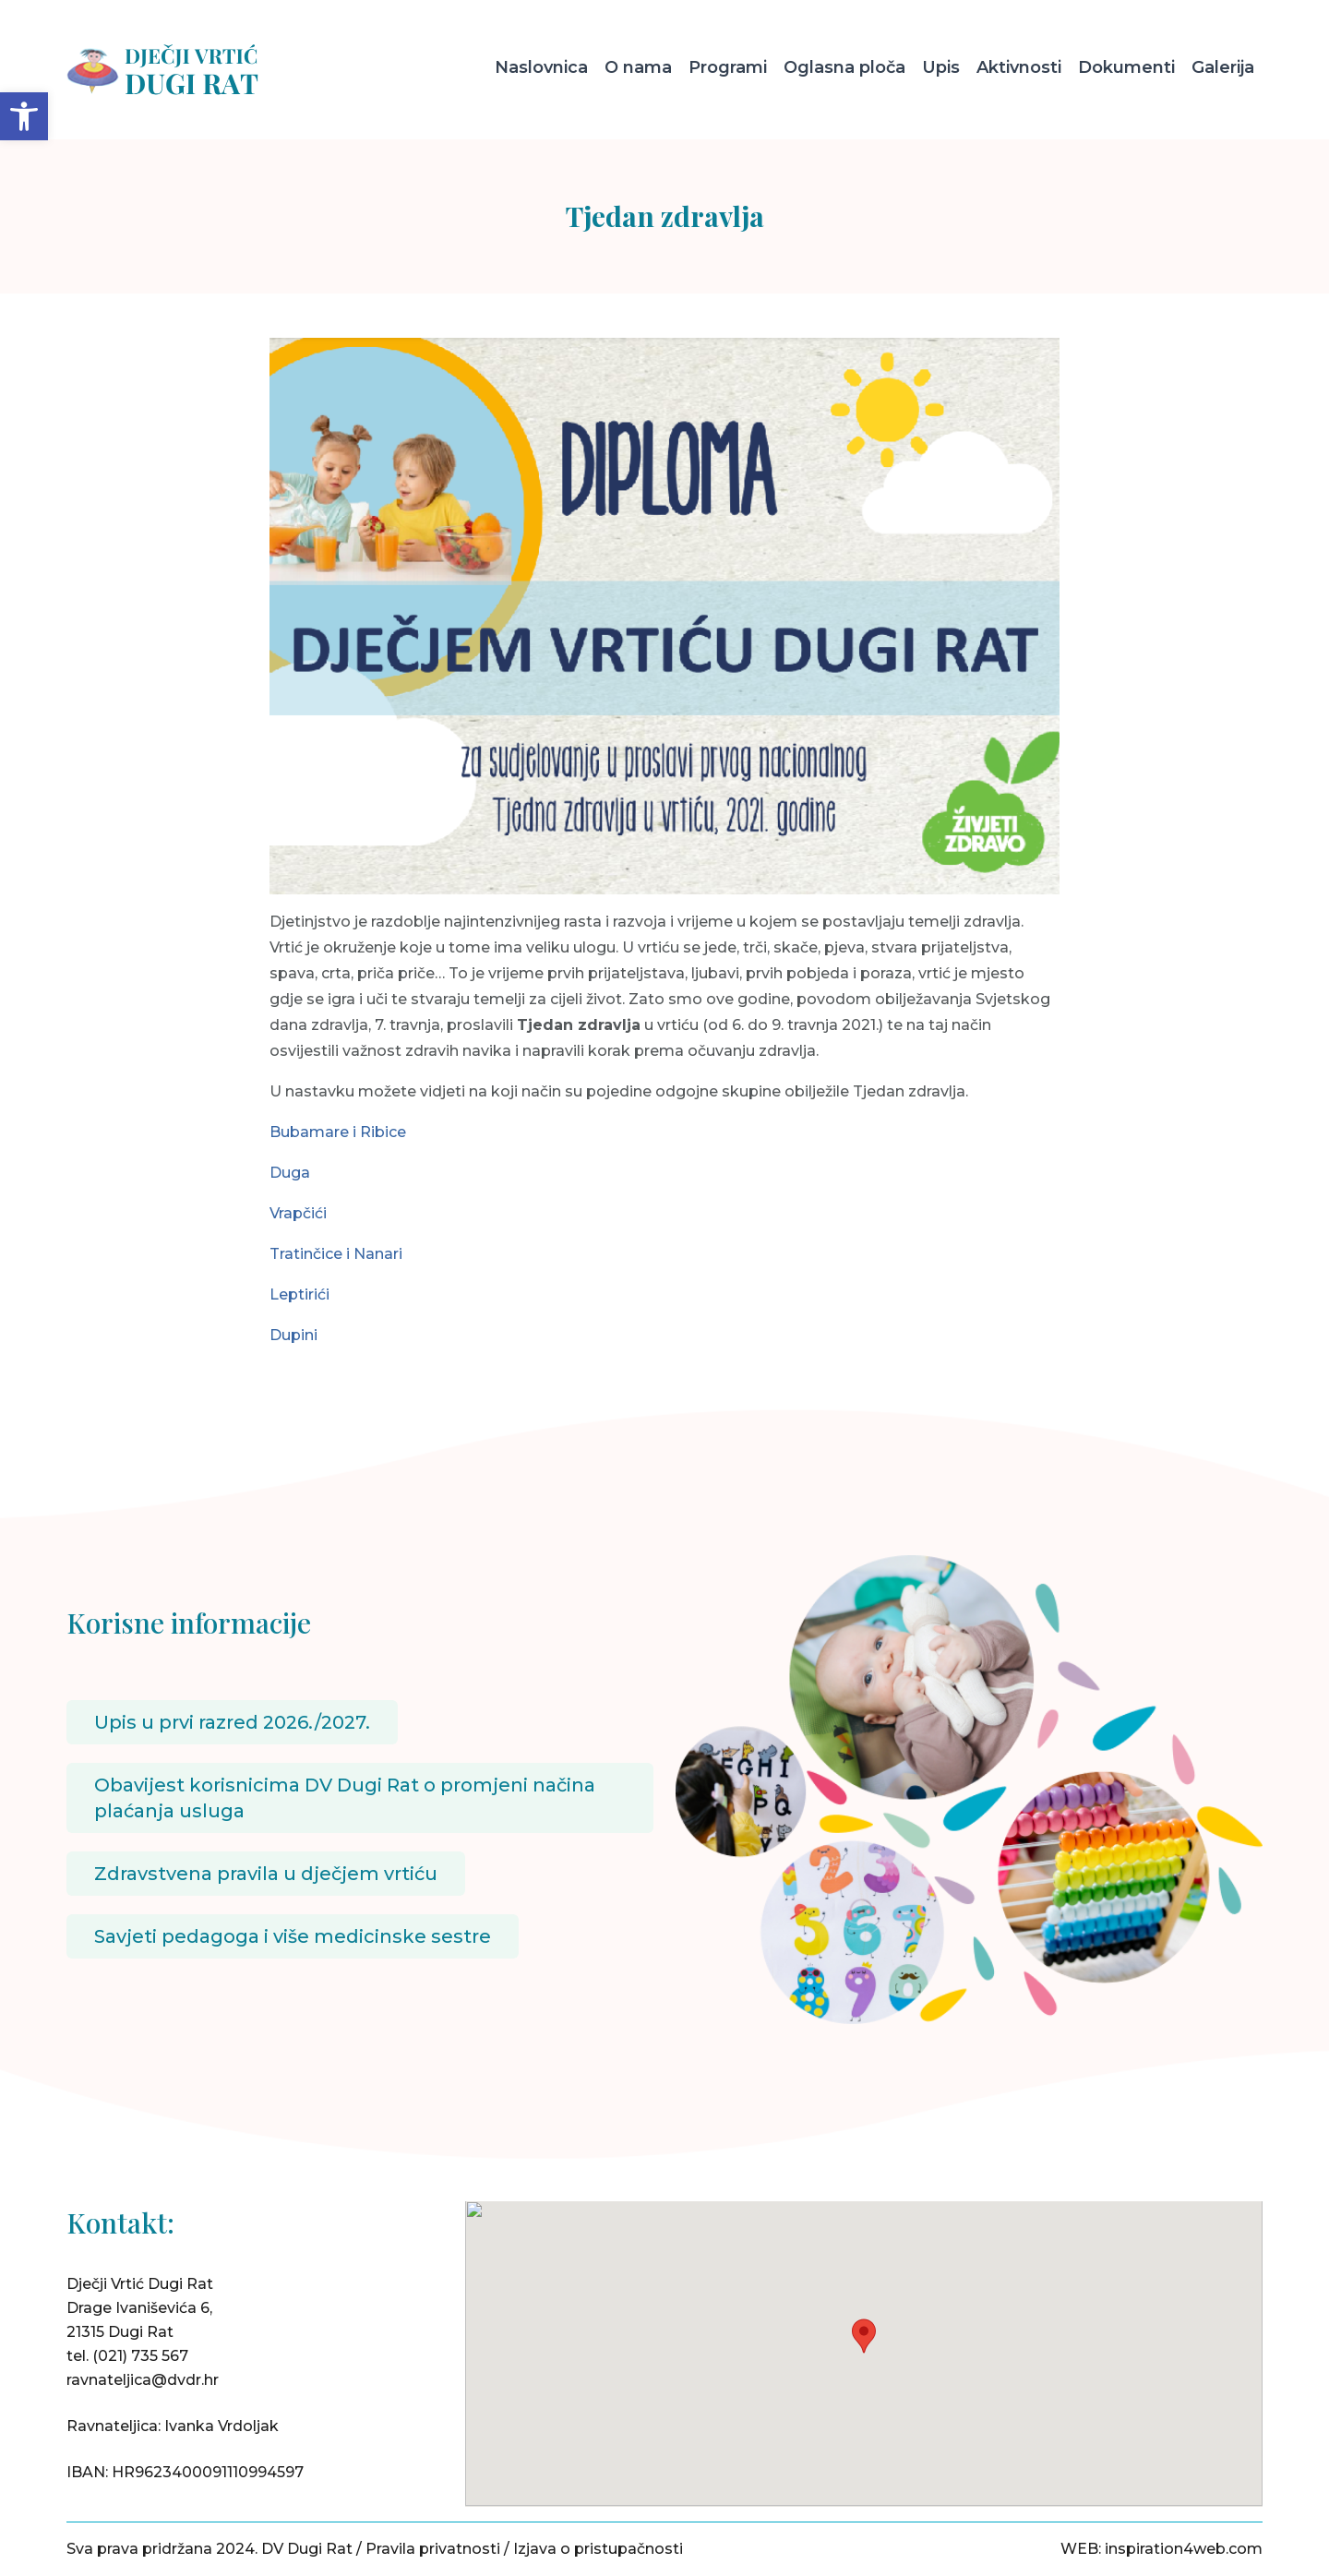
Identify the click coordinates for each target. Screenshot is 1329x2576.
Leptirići (299, 1294)
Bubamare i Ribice (337, 1132)
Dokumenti (1126, 67)
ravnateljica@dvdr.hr (142, 2380)
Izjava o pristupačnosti (598, 2549)
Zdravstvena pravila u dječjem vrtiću (265, 1874)
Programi (727, 67)
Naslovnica (541, 67)
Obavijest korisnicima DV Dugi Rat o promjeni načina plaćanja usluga (344, 1798)
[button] (24, 116)
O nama (638, 67)
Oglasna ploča (844, 67)
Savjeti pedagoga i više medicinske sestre (292, 1936)
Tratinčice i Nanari (335, 1254)
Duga (289, 1172)
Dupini (293, 1335)
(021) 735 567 (140, 2356)
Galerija (1222, 67)
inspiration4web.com (1184, 2549)
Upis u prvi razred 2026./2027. (232, 1722)
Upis (941, 67)
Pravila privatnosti (432, 2549)
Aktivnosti (1018, 67)
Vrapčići (298, 1213)
